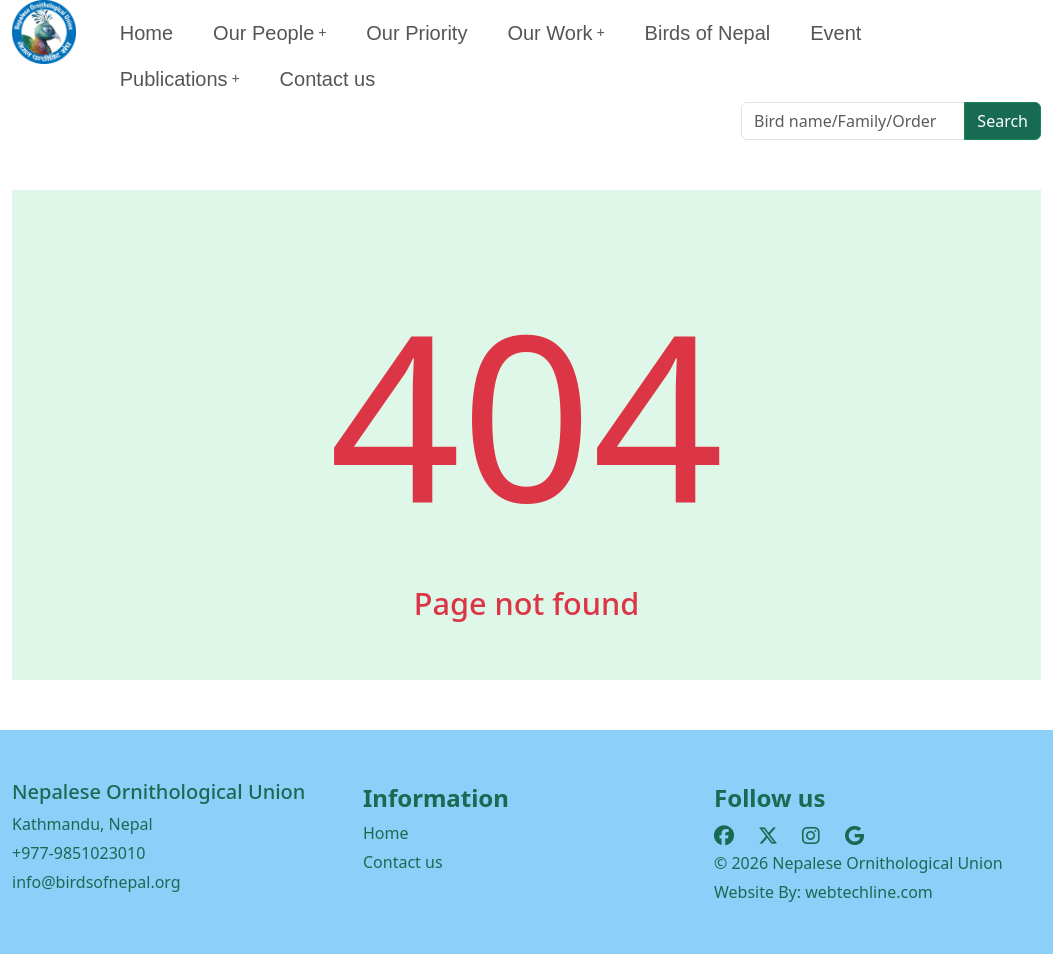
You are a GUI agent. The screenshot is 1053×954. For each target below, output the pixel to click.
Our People (269, 33)
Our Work (555, 33)
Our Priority (416, 33)
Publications (180, 79)
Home (146, 33)
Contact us (328, 79)
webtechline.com (869, 892)
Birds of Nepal (708, 33)
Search (1002, 121)
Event (835, 33)
